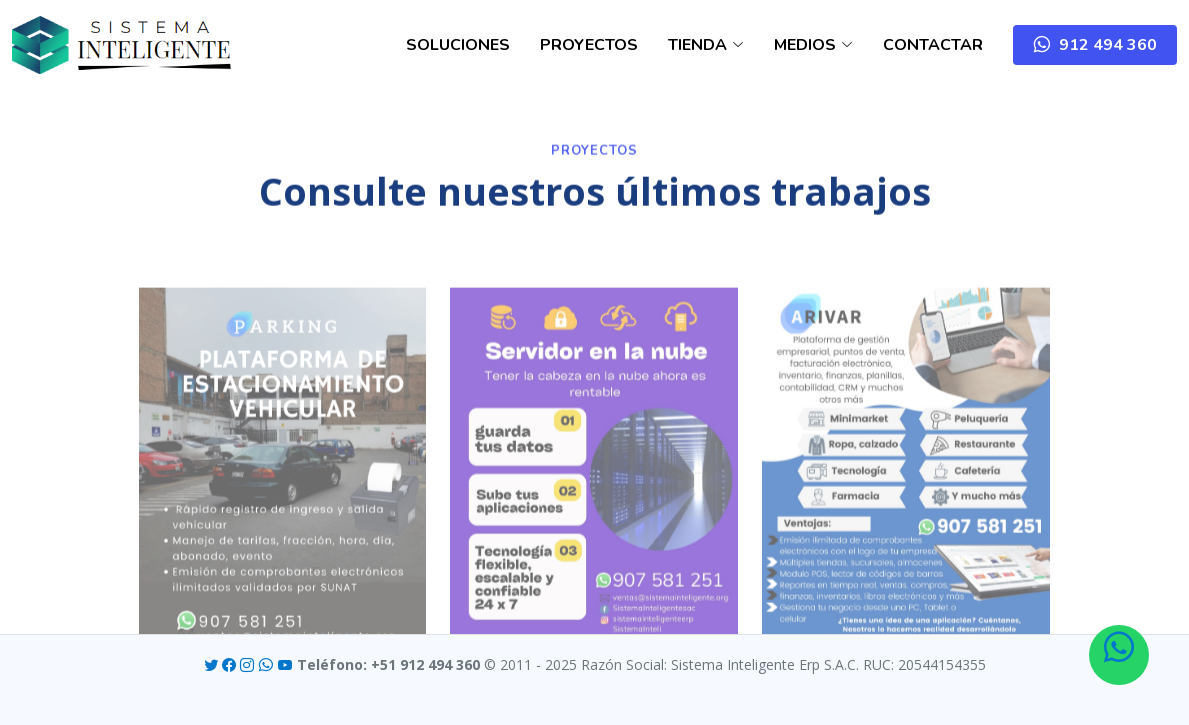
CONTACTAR (933, 45)
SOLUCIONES (458, 45)
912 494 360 (1104, 45)
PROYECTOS (589, 45)
